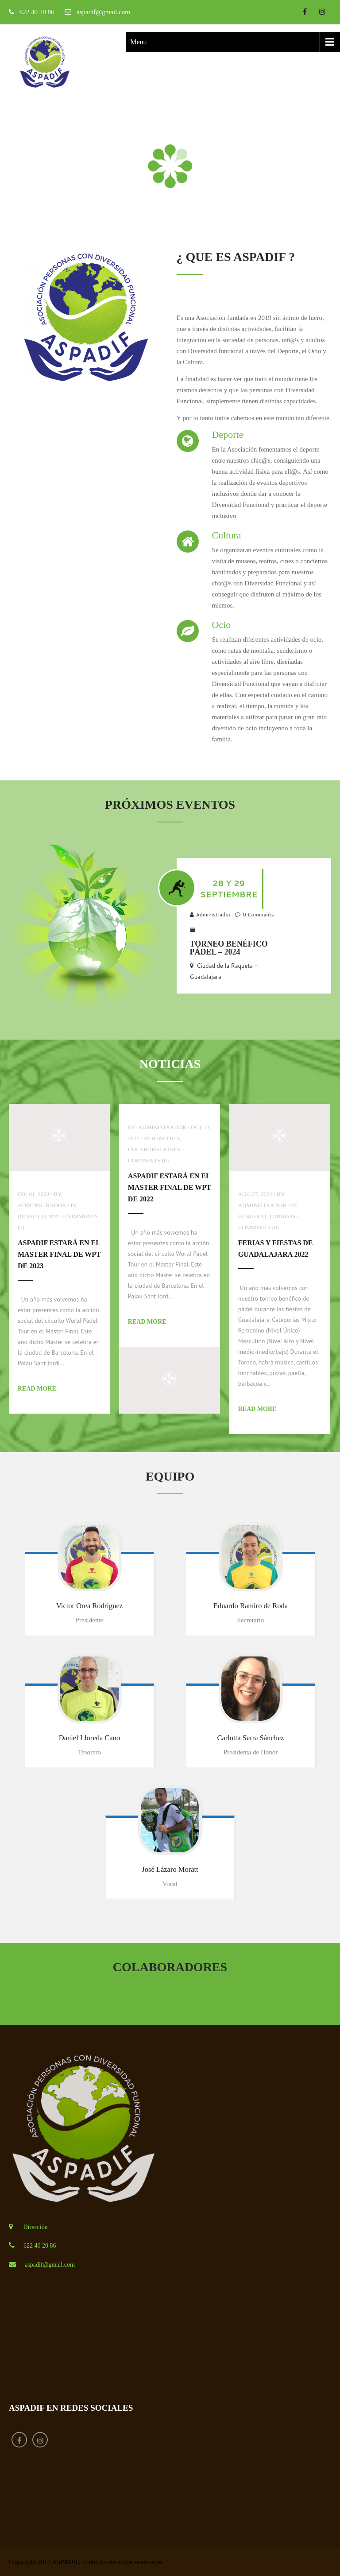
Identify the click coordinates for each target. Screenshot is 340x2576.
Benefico (32, 1216)
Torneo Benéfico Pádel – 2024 (229, 947)
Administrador (213, 914)
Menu (138, 42)
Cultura (226, 535)
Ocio (221, 624)
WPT (55, 1216)
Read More (37, 1388)
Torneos (283, 1216)
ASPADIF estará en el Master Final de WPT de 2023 (59, 1254)
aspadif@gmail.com (103, 12)
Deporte (227, 434)
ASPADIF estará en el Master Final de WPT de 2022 (169, 1187)
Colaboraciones (154, 1149)
